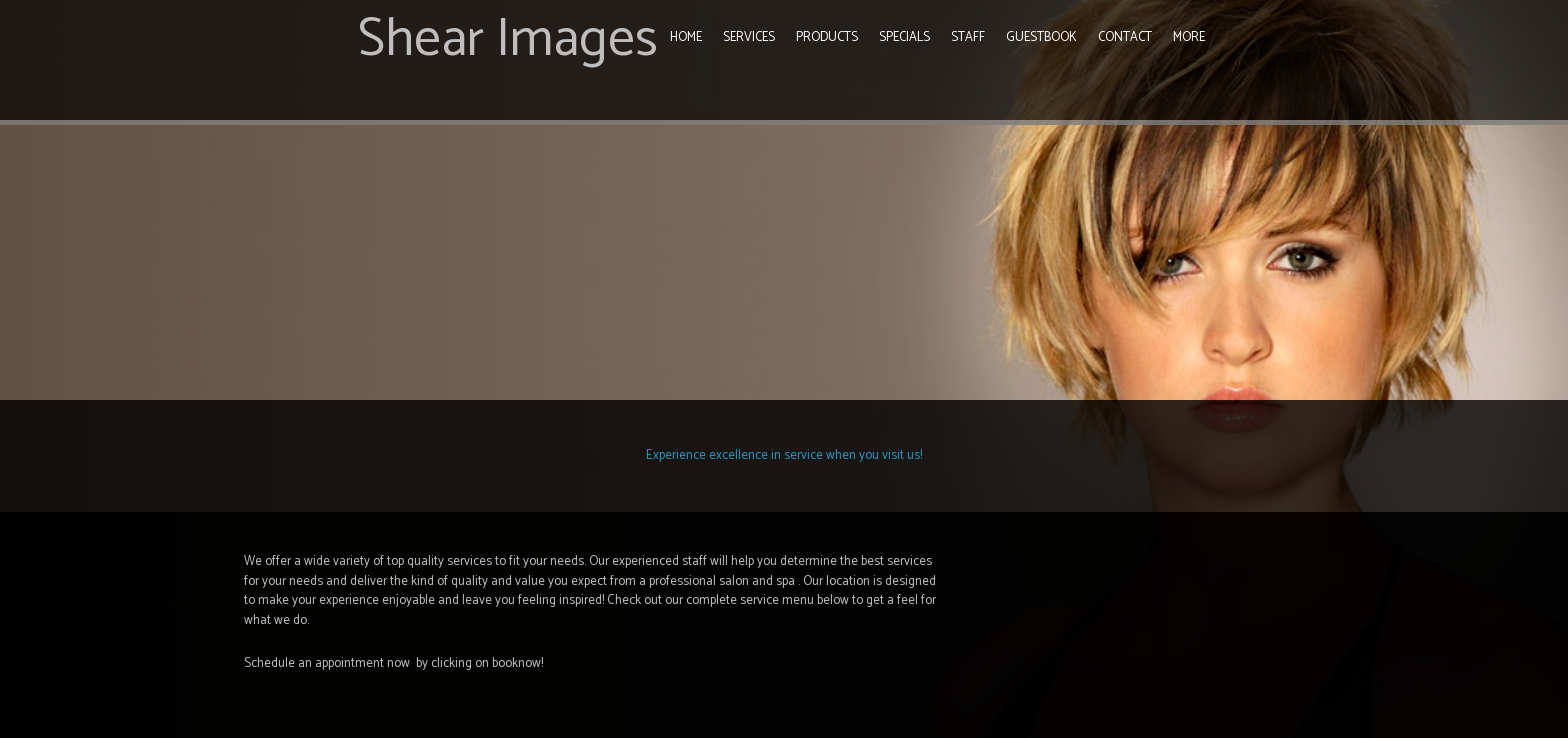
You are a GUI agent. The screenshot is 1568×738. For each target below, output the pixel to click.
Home (686, 37)
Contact (1125, 37)
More (1189, 37)
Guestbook (1041, 37)
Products (827, 37)
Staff (968, 37)
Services (749, 37)
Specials (904, 37)
